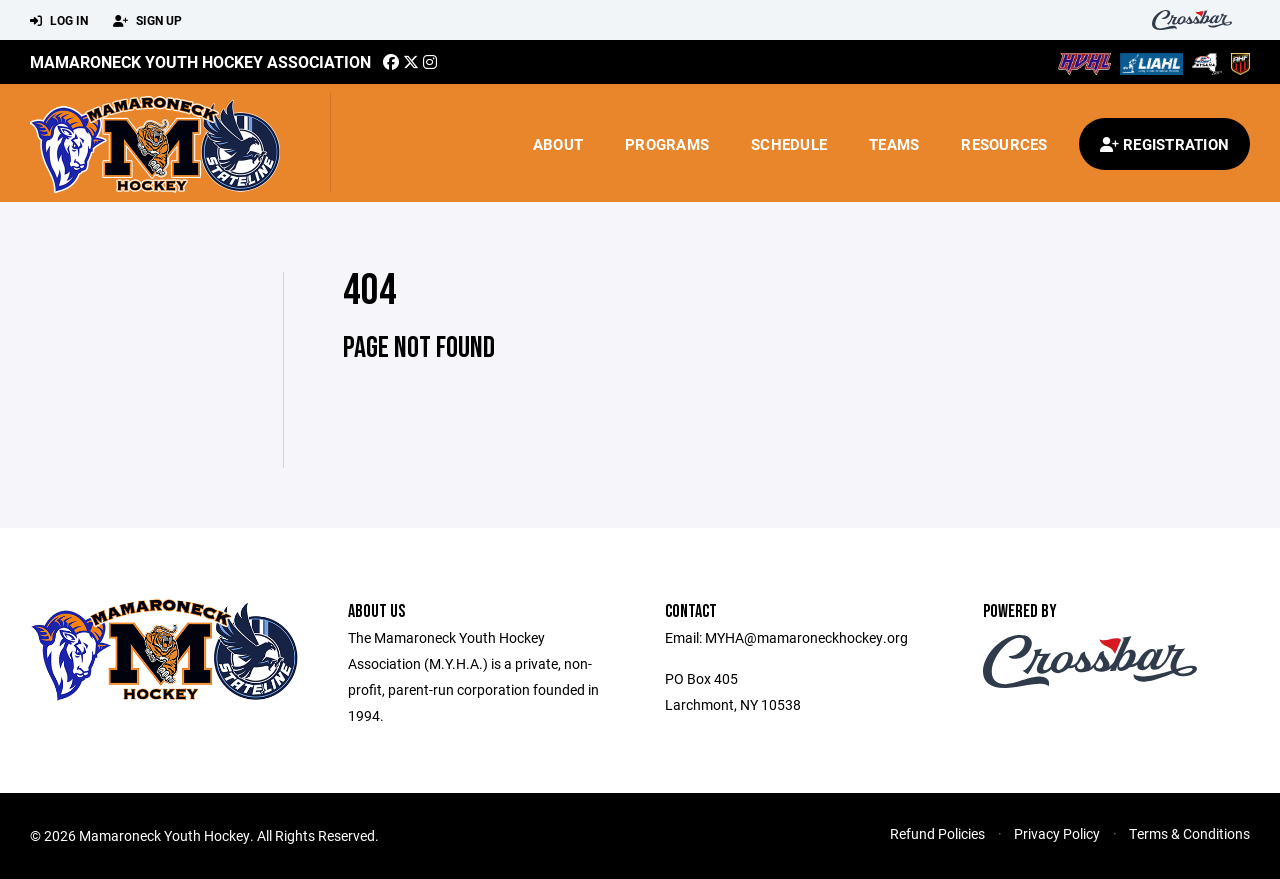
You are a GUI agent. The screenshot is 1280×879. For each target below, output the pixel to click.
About (558, 144)
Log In (59, 21)
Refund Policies (937, 833)
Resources (1004, 144)
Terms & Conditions (1189, 833)
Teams (894, 144)
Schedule (789, 144)
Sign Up (147, 21)
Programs (667, 144)
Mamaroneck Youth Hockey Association (200, 61)
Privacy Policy (1057, 833)
